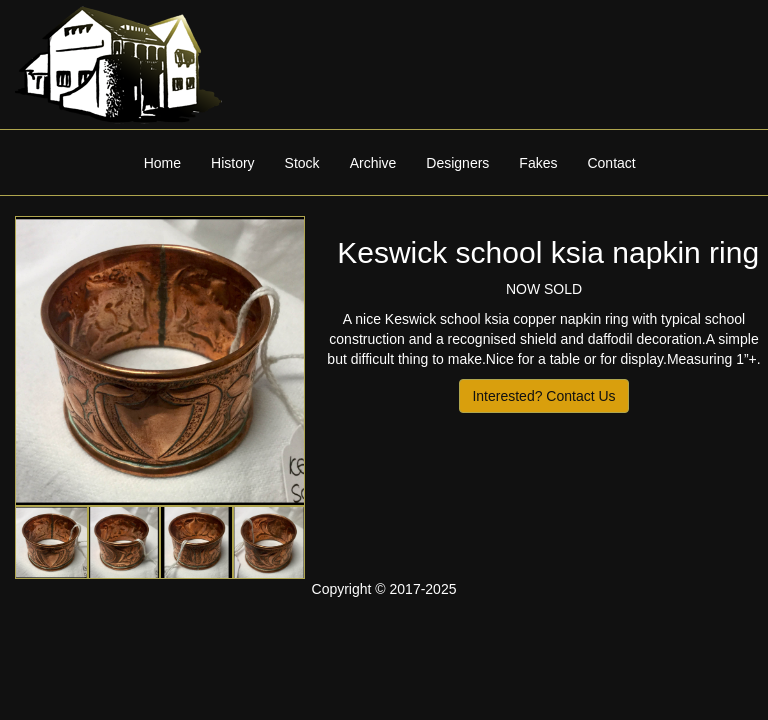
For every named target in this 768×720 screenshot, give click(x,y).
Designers (457, 163)
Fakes (538, 163)
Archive (373, 163)
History (233, 163)
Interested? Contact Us (543, 396)
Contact (611, 163)
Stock (302, 163)
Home (162, 163)
